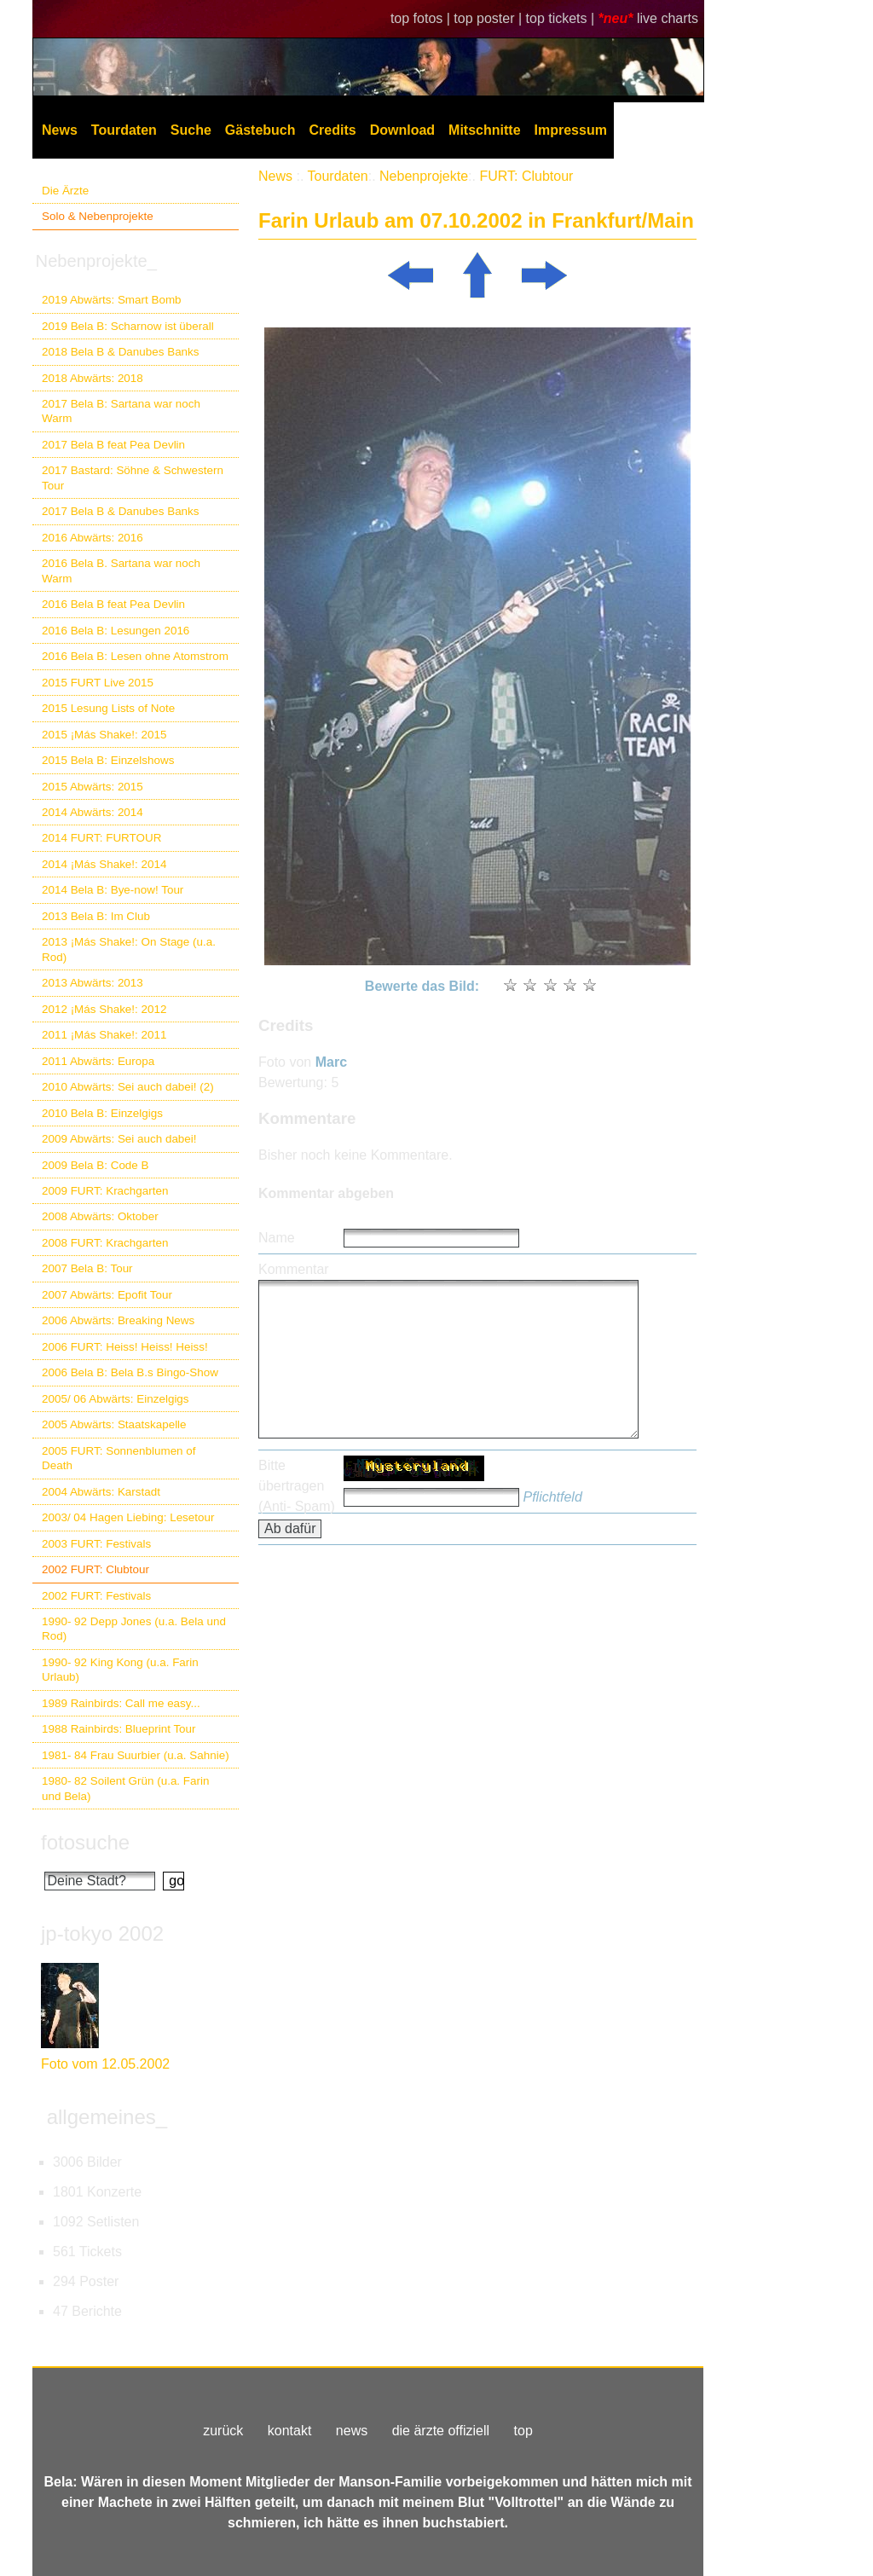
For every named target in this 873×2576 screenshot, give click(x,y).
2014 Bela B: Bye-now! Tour (112, 889)
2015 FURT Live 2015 (97, 682)
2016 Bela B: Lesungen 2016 (115, 630)
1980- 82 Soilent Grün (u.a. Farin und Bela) (125, 1788)
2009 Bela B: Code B (95, 1165)
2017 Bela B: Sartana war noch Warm (121, 411)
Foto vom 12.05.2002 (105, 2064)
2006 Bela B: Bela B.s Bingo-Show (130, 1372)
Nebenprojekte (423, 176)
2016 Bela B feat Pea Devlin (113, 604)
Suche (191, 130)
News (60, 130)
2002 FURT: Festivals (96, 1595)
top (523, 2430)
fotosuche (85, 1842)
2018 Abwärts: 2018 (92, 378)
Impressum (571, 130)
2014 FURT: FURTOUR (101, 837)
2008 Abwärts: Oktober (100, 1216)
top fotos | (422, 18)
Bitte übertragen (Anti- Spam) (296, 1486)
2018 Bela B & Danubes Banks (120, 351)
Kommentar (293, 1269)
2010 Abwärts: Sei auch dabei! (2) (128, 1086)
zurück (223, 2430)
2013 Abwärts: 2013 (92, 982)
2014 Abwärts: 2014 (92, 812)
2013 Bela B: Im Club (96, 916)
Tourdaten (124, 130)
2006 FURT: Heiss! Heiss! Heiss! (125, 1346)
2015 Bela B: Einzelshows (108, 760)
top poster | (489, 18)
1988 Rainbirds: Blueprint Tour (119, 1728)
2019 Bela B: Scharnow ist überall (128, 326)
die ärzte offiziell (440, 2430)
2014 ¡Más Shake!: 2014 (104, 864)
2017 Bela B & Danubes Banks (120, 511)
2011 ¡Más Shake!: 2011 (104, 1034)
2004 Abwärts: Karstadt (101, 1491)
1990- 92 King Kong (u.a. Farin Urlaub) (120, 1669)
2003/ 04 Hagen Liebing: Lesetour (128, 1517)
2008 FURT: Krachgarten (105, 1242)
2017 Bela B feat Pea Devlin (113, 444)
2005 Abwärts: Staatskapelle (114, 1424)
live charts (667, 18)
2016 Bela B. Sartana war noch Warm (121, 570)
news (351, 2430)
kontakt (290, 2430)
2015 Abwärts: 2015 (92, 786)
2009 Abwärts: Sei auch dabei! (119, 1138)
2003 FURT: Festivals (96, 1543)
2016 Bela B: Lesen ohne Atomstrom (135, 656)
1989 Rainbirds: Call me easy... (121, 1703)
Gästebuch (260, 130)
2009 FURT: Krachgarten (105, 1190)
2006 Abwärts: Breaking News (118, 1320)
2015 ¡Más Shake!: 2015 (104, 734)
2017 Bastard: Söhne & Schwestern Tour (132, 477)
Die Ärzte (65, 190)
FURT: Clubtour (526, 176)
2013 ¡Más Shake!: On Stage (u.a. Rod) (129, 949)
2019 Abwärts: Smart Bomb (112, 299)
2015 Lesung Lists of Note (108, 708)
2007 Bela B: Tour (87, 1268)
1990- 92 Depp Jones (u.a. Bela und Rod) (134, 1628)
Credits (332, 130)
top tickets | (562, 18)
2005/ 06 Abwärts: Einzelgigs (115, 1398)
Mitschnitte (484, 130)
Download (402, 130)
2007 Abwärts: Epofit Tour (107, 1294)
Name (276, 1237)
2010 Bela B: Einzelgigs (102, 1113)
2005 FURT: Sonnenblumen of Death (119, 1458)
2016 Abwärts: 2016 (92, 537)
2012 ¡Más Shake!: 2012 (104, 1009)
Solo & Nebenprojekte (97, 216)
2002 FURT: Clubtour (95, 1569)
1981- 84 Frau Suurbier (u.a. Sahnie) (135, 1755)
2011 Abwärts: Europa (98, 1061)
